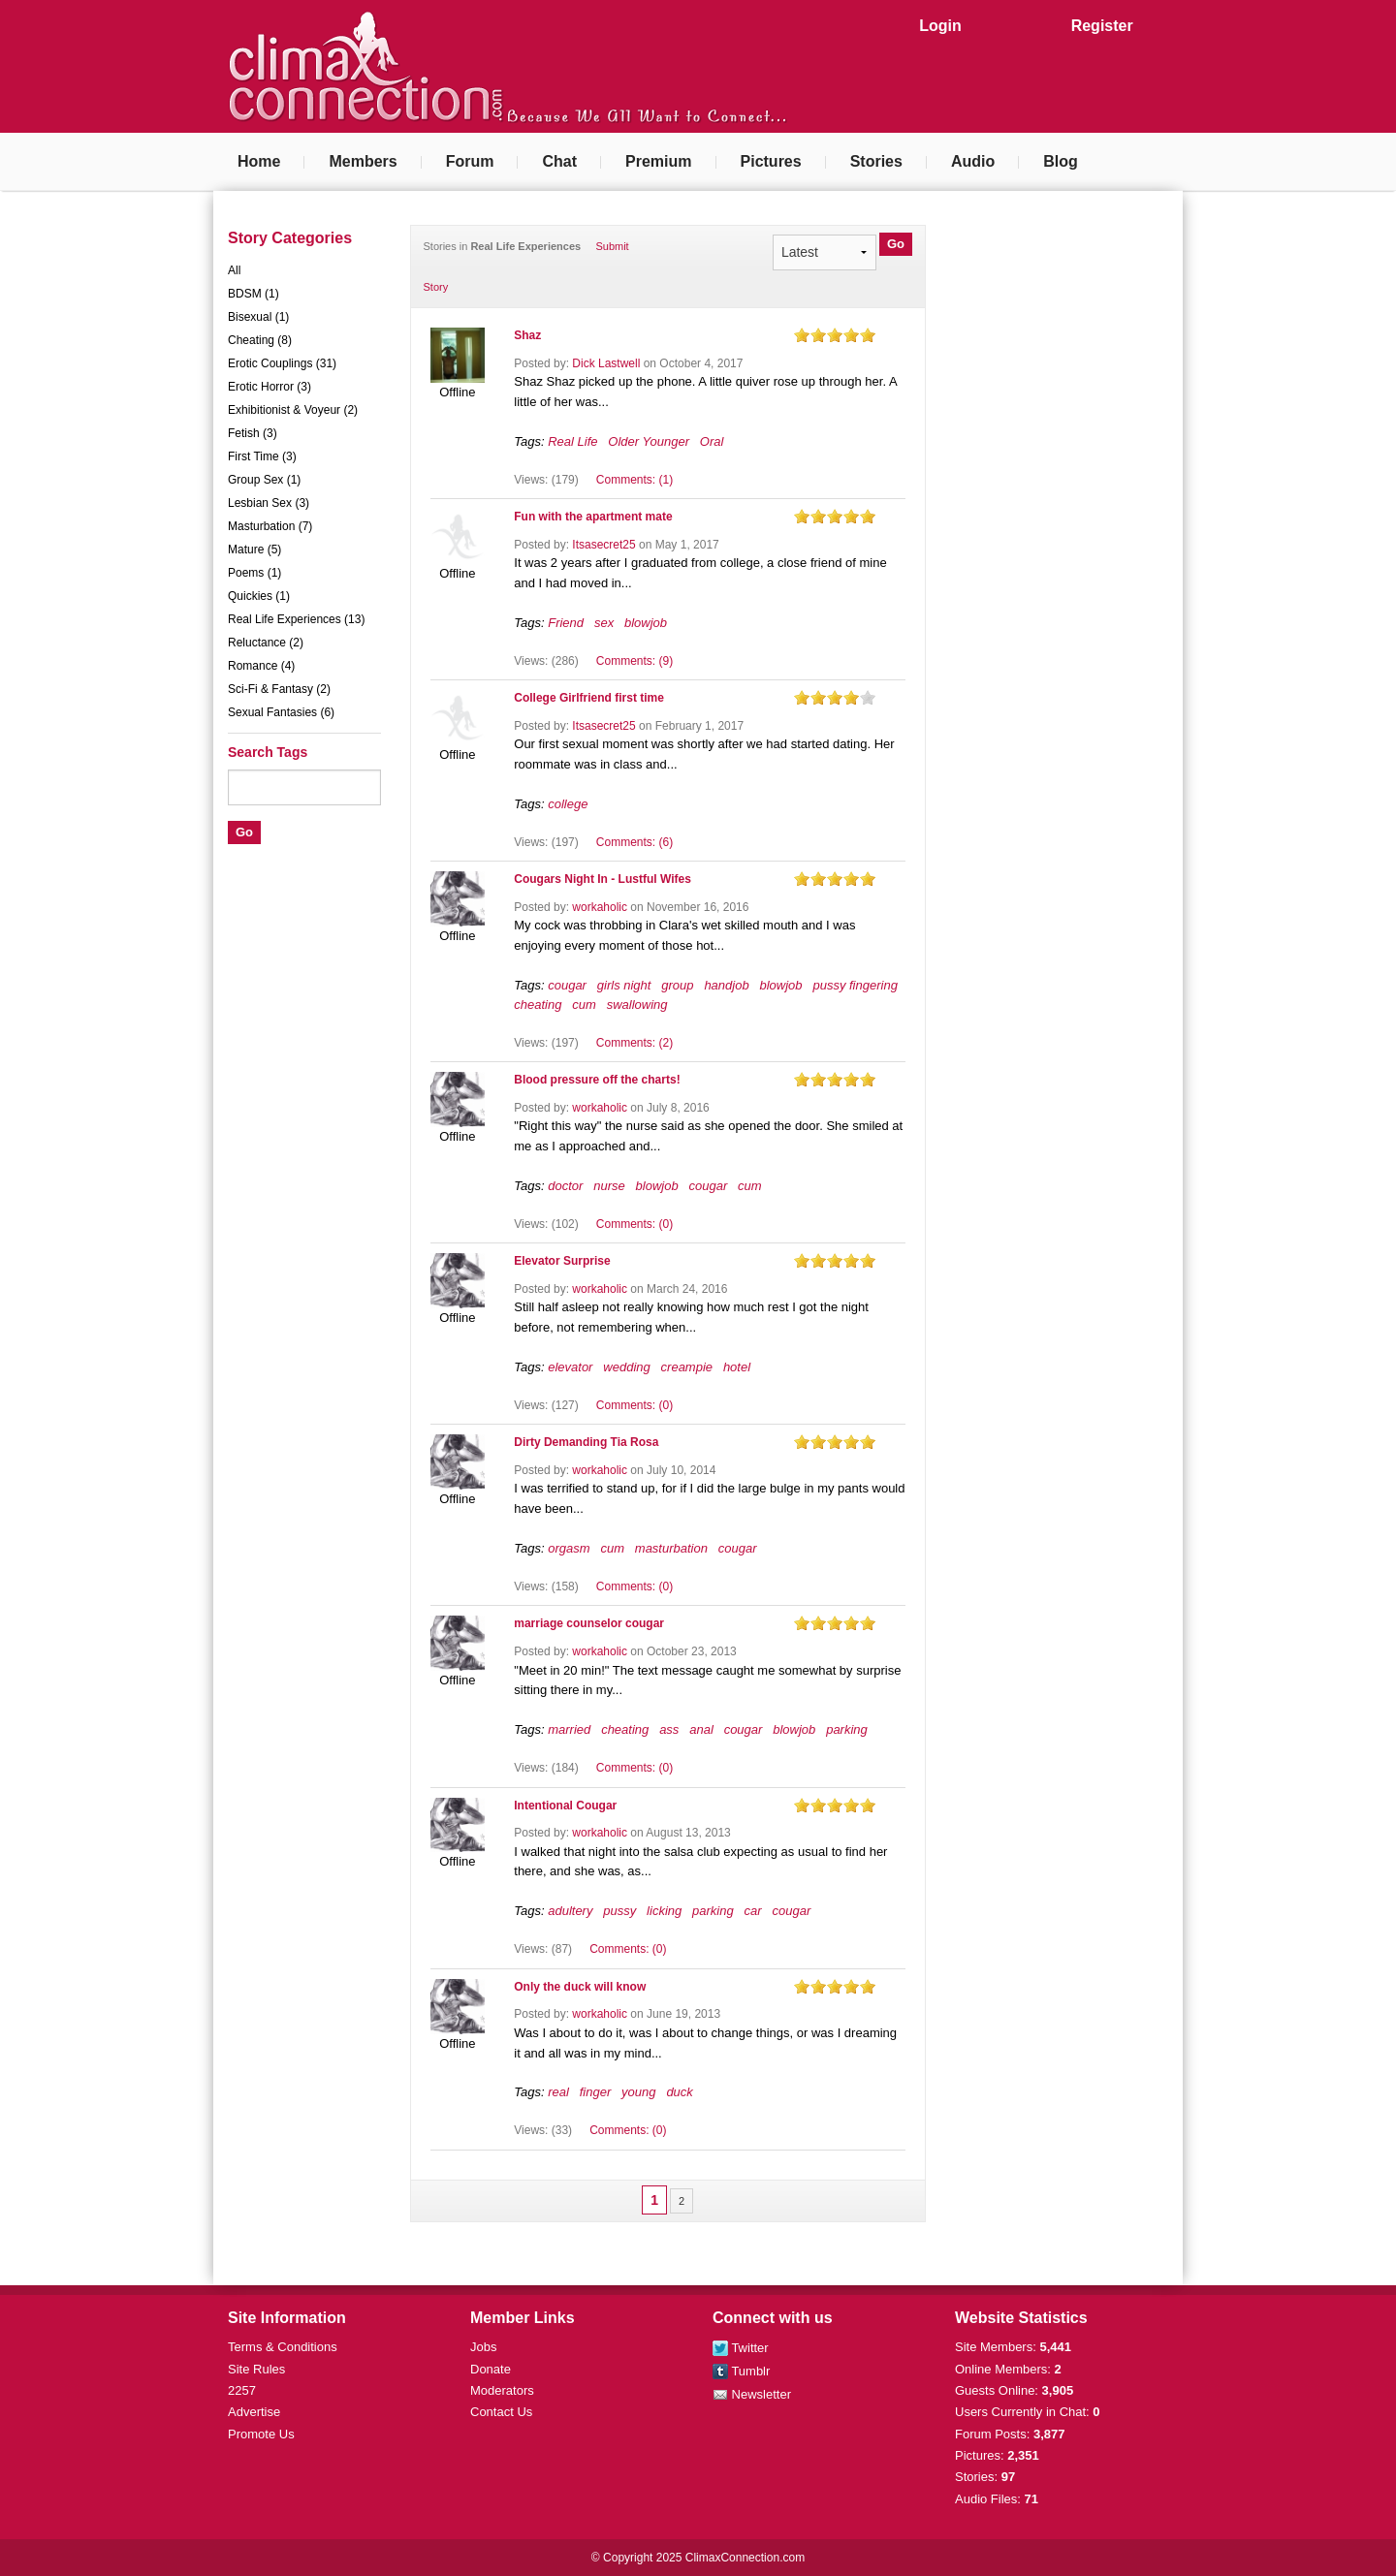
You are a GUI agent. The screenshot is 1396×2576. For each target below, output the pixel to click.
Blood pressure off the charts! (597, 1079)
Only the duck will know (580, 1987)
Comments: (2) (634, 1043)
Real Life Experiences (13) (296, 619)
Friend (566, 622)
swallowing (637, 1004)
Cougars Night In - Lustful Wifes (602, 879)
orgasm (568, 1548)
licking (664, 1910)
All (234, 270)
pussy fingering (854, 985)
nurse (609, 1185)
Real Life (572, 441)
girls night (624, 985)
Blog (1060, 161)
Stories (876, 161)
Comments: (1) (634, 480)
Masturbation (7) (270, 526)
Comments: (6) (634, 842)
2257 (242, 2390)
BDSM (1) (253, 293)
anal (701, 1729)
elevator (570, 1367)
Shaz (527, 335)
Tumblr (741, 2371)
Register (1102, 25)
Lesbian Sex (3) (268, 503)
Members (363, 161)
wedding (626, 1367)
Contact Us (501, 2411)
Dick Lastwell (606, 363)
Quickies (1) (259, 596)
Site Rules (256, 2369)
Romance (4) (261, 666)
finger (596, 2092)
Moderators (502, 2390)
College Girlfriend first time (589, 698)
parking (847, 1729)
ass (669, 1729)
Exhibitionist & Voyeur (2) (293, 410)
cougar (567, 985)
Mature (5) (254, 549)
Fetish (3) (252, 433)
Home (259, 161)
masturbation (671, 1548)
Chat (559, 161)
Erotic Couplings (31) (282, 363)
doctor (565, 1185)
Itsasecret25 (603, 544)
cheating (537, 1004)
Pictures (771, 161)
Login (940, 25)
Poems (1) (254, 573)
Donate (490, 2369)
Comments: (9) (634, 661)
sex (604, 622)
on (801, 335)
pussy (619, 1910)
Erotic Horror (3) (269, 386)
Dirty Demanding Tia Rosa (586, 1442)
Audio (973, 161)
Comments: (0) (634, 1224)
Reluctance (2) (265, 642)
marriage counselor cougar (589, 1623)
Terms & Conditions (282, 2347)
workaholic (599, 907)
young (638, 2092)
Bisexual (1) (258, 317)
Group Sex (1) (264, 480)
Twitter (741, 2347)
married (569, 1729)
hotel (736, 1367)
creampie (687, 1367)
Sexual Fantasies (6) (281, 712)
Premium (658, 161)
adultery (570, 1910)
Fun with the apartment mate (593, 516)
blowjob (645, 622)
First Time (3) (262, 456)
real (558, 2092)
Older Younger (648, 441)
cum (584, 1004)
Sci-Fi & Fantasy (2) (279, 689)
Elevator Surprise (562, 1261)
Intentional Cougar (565, 1805)
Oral (712, 441)
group (677, 985)
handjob (726, 985)
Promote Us (261, 2434)
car (753, 1910)
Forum (470, 161)
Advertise (254, 2411)
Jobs (483, 2347)
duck (679, 2092)
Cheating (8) (260, 340)
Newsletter (752, 2394)
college (567, 804)
